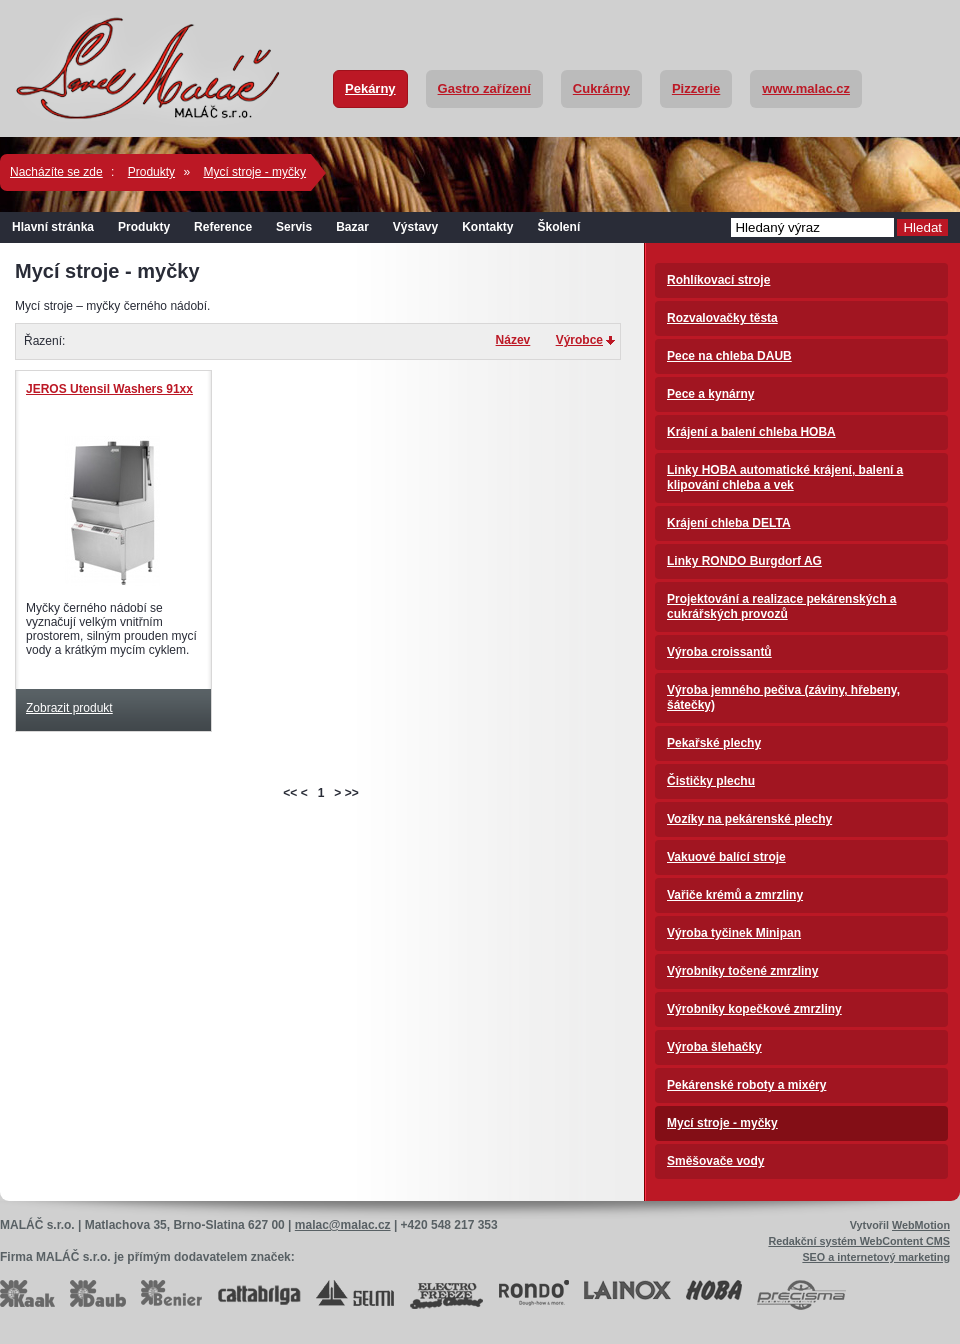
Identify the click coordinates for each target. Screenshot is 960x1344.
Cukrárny (601, 88)
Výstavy (415, 227)
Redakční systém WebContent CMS (859, 1241)
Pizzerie (696, 88)
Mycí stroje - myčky (254, 172)
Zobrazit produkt (69, 708)
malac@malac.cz (343, 1225)
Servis (294, 227)
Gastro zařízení (484, 88)
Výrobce (579, 340)
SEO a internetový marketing (876, 1257)
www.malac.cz (806, 88)
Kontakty (487, 227)
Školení (559, 227)
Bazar (352, 227)
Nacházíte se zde (56, 172)
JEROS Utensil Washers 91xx (109, 389)
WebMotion (921, 1225)
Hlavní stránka (53, 227)
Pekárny (370, 88)
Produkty (151, 172)
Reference (223, 227)
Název (513, 340)
